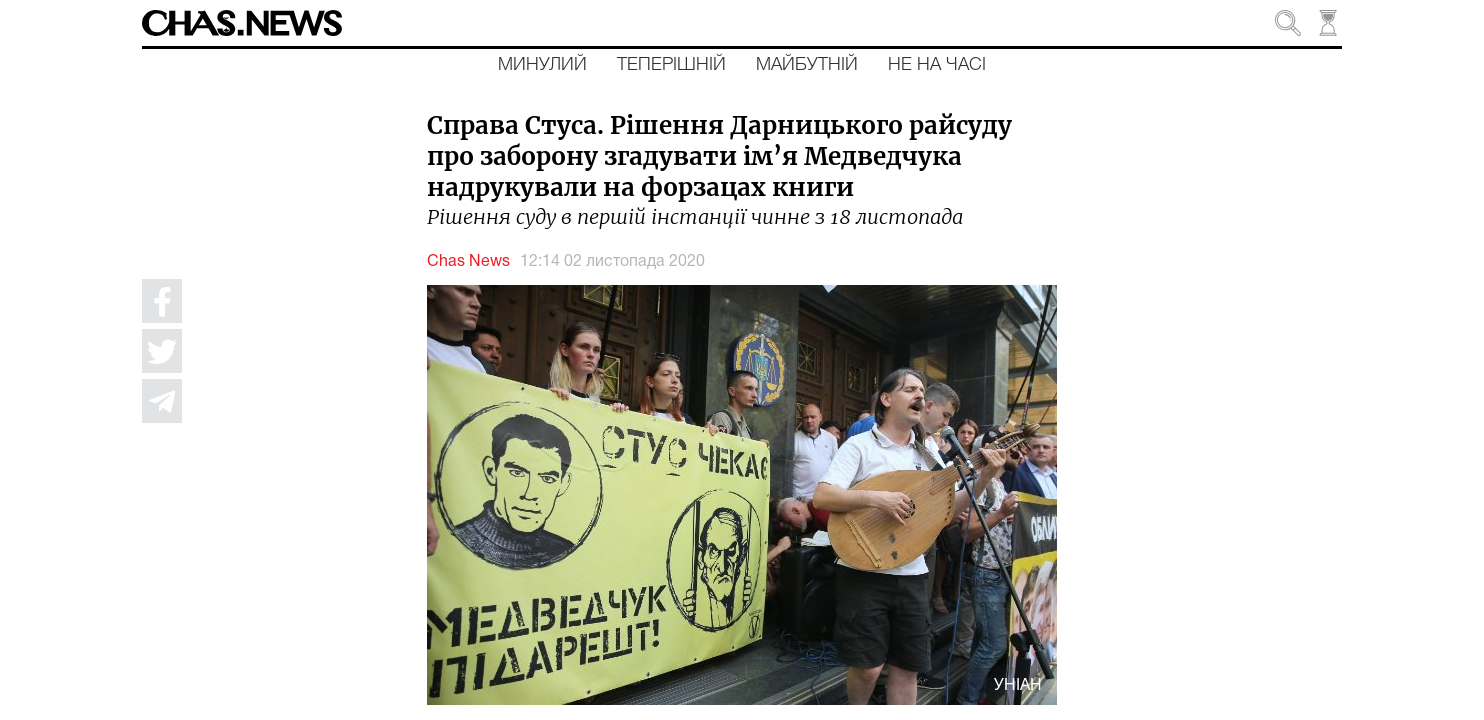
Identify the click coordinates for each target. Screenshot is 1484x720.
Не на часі (937, 65)
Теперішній (671, 65)
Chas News (468, 262)
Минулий (542, 65)
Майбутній (807, 65)
